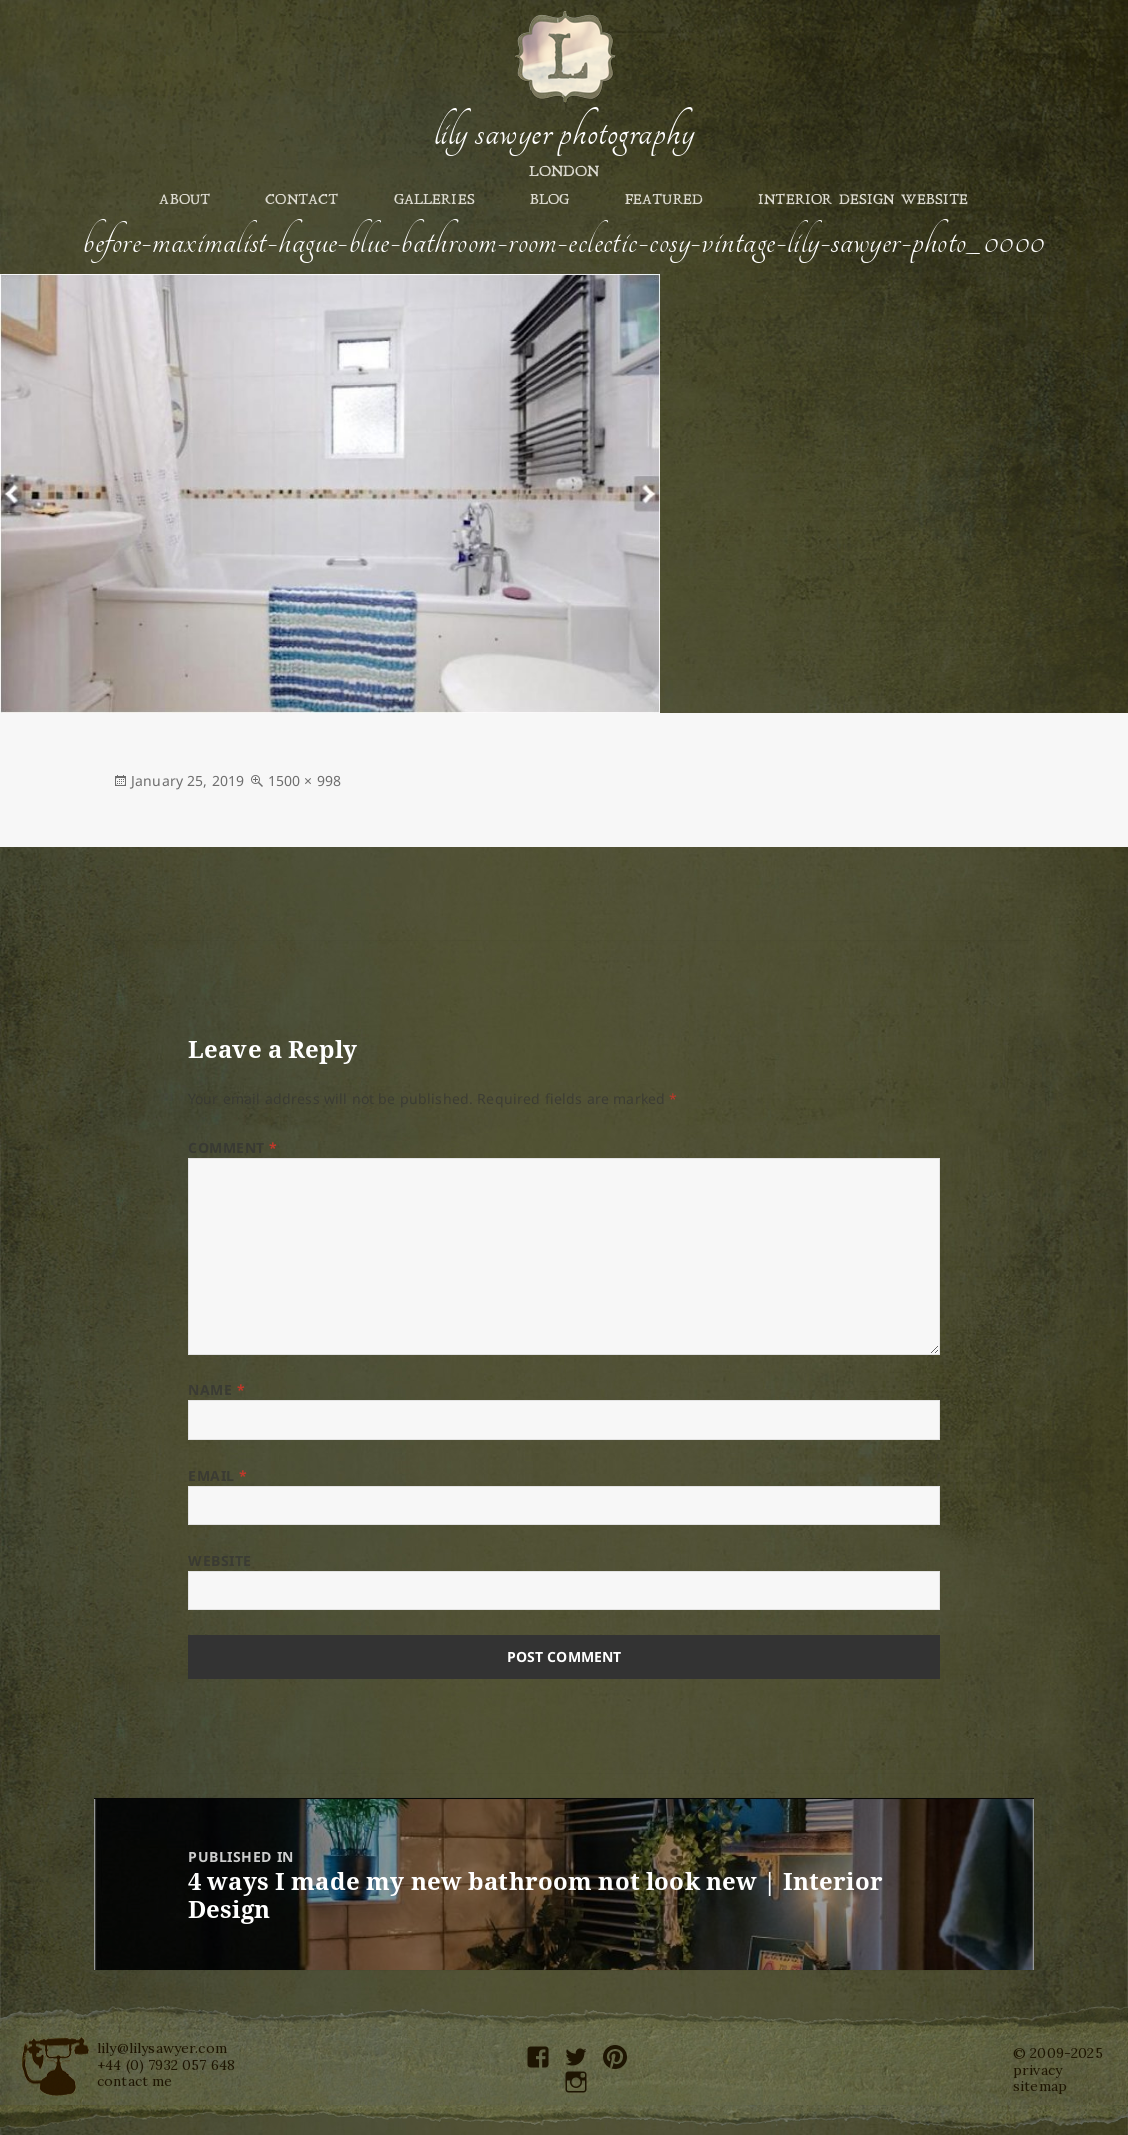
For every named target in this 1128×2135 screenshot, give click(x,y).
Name (216, 1389)
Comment (233, 1147)
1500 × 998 (305, 780)
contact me (135, 2081)
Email (218, 1475)
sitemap (1040, 2086)
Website (220, 1560)
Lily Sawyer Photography (564, 133)
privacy (1037, 2070)
